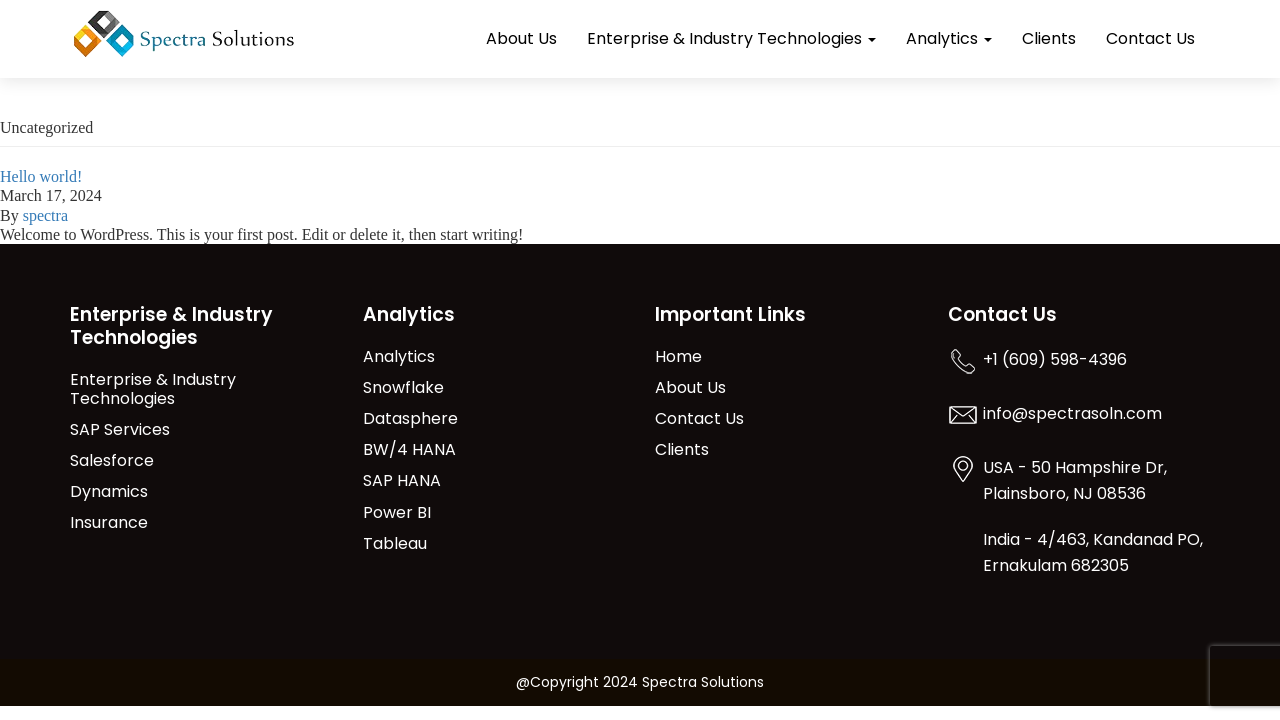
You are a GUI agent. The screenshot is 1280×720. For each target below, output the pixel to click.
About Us (521, 38)
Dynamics (109, 492)
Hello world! (41, 176)
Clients (1049, 38)
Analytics (949, 38)
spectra (45, 215)
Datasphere (410, 419)
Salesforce (112, 461)
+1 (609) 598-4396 (1055, 360)
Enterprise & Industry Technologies (731, 38)
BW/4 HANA (409, 450)
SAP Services (120, 430)
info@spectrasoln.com (1072, 414)
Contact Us (1150, 38)
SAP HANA (402, 481)
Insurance (109, 523)
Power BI (397, 513)
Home (678, 357)
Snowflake (403, 388)
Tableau (395, 544)
